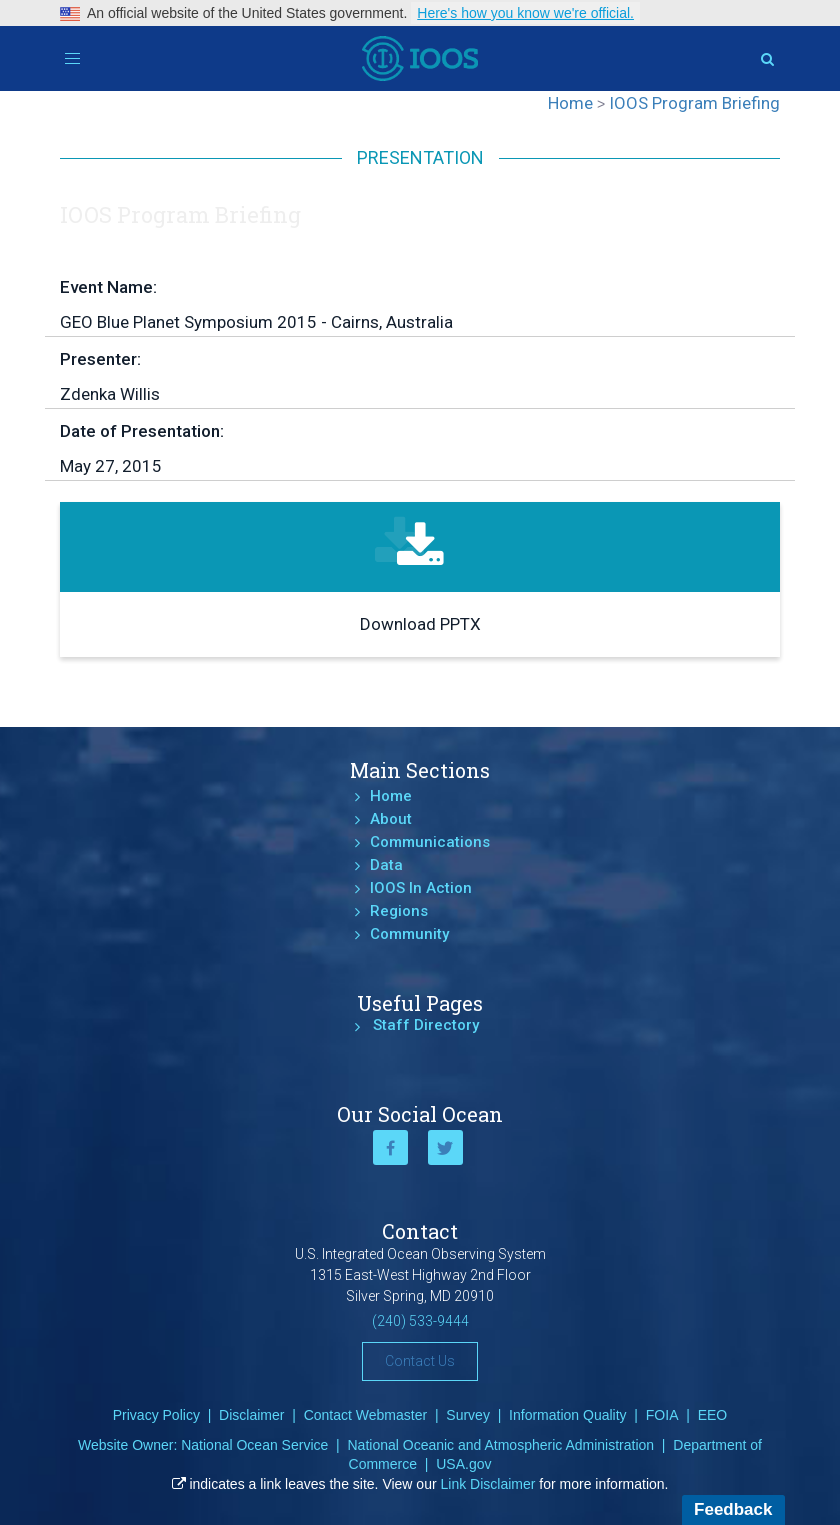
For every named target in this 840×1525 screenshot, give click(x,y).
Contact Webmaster (365, 1415)
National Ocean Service (254, 1445)
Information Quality (568, 1415)
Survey (468, 1415)
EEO (713, 1415)
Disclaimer (251, 1415)
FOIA (662, 1415)
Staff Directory (426, 1025)
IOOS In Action (421, 888)
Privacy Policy (156, 1415)
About (391, 819)
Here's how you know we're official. (525, 13)
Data (386, 865)
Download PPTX (420, 624)
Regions (399, 911)
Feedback (733, 1509)
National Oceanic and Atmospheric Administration (500, 1445)
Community (409, 934)
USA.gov (463, 1464)
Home (391, 796)
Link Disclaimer (488, 1484)
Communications (430, 842)
